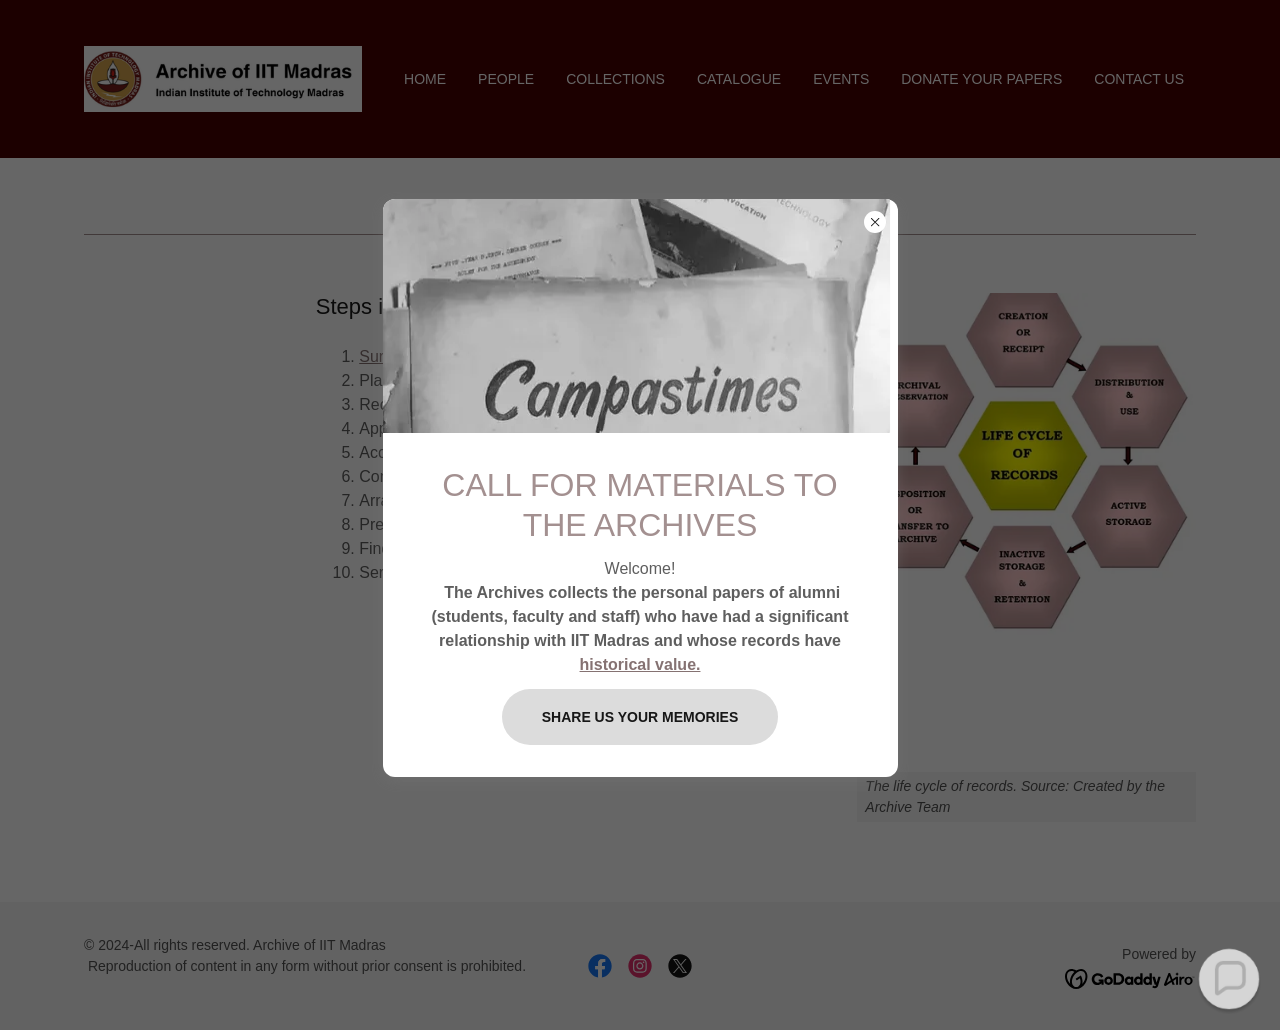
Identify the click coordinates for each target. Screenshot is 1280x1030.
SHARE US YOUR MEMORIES (640, 717)
